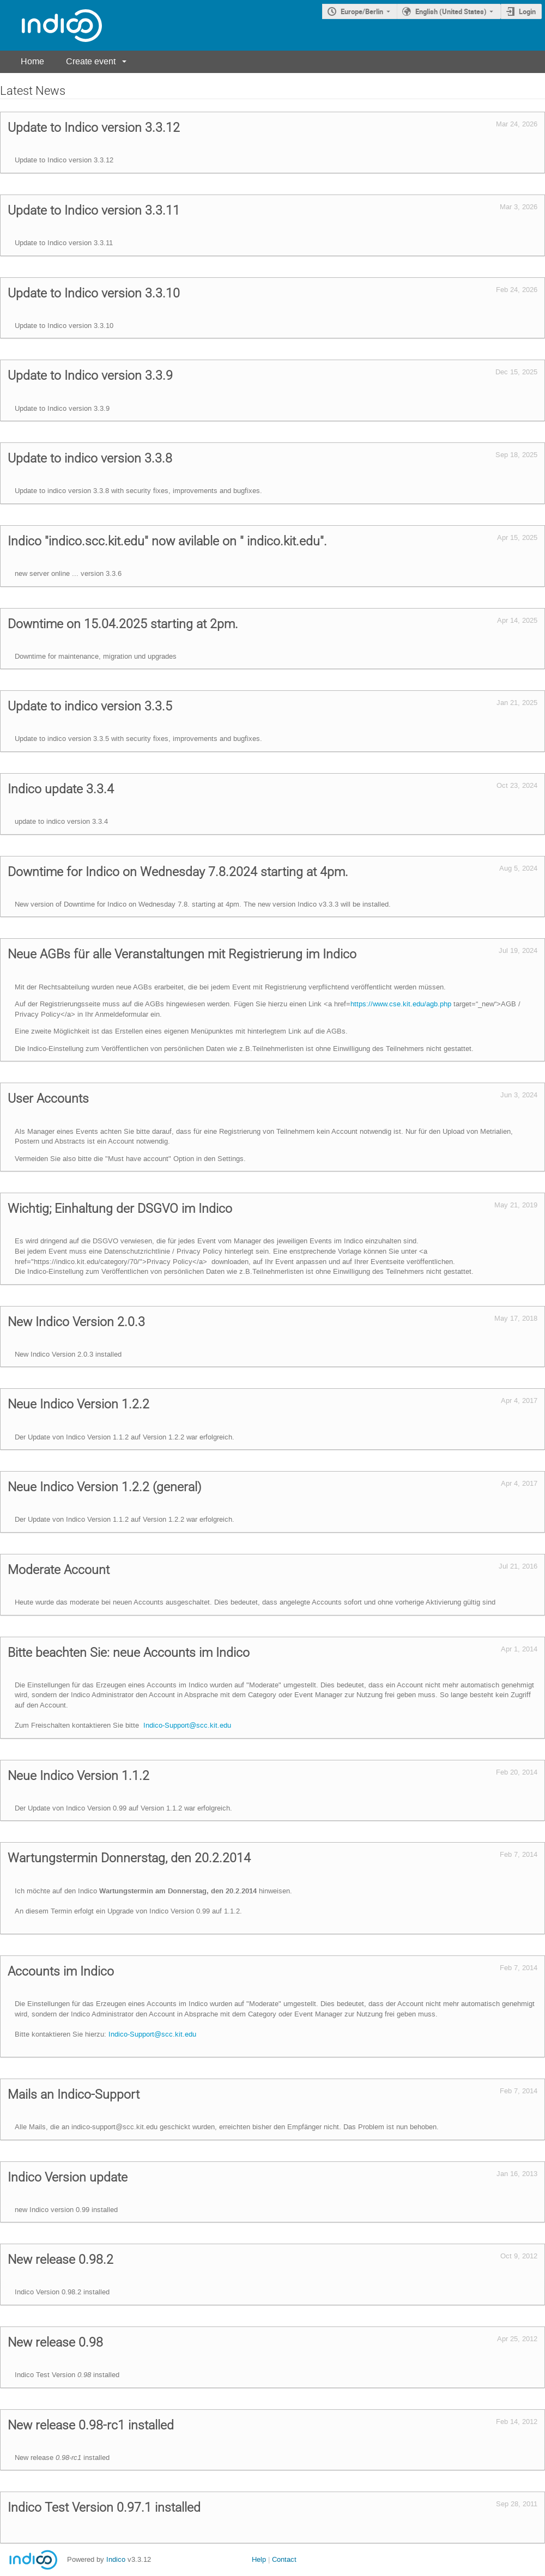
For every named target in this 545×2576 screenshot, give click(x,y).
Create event (91, 61)
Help (259, 2559)
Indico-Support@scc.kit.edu (187, 1725)
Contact (284, 2559)
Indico (115, 2559)
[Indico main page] (51, 25)
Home (32, 61)
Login (527, 11)
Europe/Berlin (362, 11)
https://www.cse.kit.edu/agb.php (400, 1003)
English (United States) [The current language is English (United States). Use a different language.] (451, 11)
